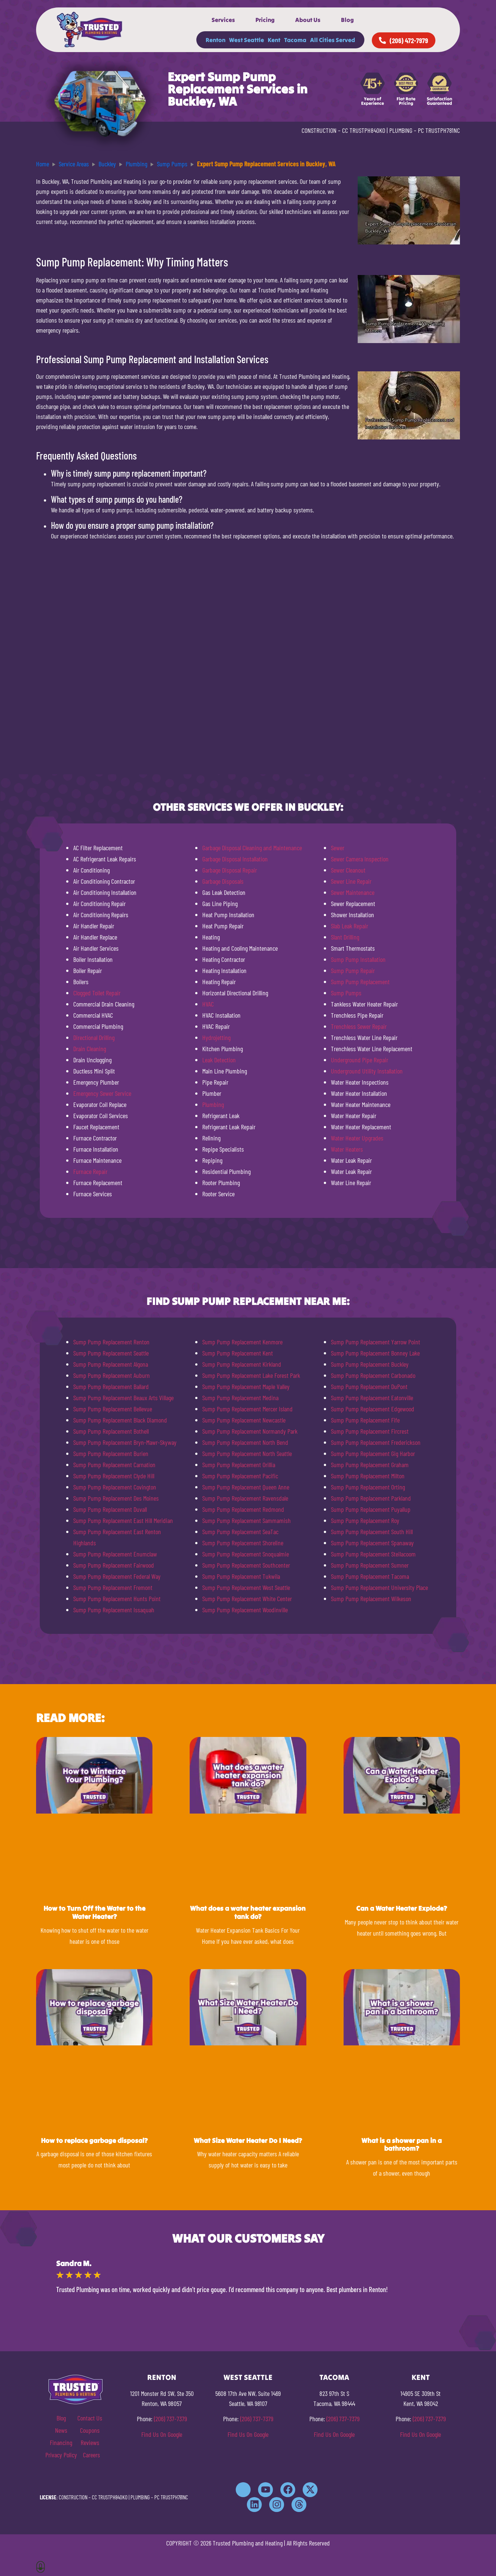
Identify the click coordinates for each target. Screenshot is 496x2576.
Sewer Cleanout (348, 870)
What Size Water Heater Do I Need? (248, 2140)
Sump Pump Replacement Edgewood (372, 1409)
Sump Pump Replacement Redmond (243, 1509)
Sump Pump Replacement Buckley (370, 1364)
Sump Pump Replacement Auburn (111, 1375)
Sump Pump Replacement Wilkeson (371, 1598)
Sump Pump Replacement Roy (365, 1520)
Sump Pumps (346, 993)
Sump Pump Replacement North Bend (245, 1442)
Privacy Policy (61, 2455)
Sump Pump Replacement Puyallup (370, 1509)
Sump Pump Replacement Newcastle (244, 1420)
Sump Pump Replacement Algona (110, 1364)
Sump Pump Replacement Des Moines (116, 1498)
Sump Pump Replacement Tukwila (241, 1576)
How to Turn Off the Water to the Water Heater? (94, 1912)
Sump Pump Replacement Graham (370, 1464)
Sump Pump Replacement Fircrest (370, 1431)
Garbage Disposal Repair (229, 870)
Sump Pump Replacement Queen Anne (245, 1487)
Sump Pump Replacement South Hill (372, 1531)
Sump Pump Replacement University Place (379, 1587)
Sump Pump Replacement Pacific (240, 1476)
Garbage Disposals (223, 881)
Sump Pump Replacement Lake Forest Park (251, 1375)
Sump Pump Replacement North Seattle (247, 1453)
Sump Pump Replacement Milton (368, 1476)
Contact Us (89, 2418)
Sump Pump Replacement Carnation (114, 1464)
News (61, 2430)
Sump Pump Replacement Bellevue (112, 1409)
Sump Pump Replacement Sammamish (246, 1520)
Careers (91, 2455)
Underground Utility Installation (367, 1071)
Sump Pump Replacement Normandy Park (249, 1431)
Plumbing (213, 1104)
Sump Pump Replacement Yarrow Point (375, 1342)
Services (223, 19)
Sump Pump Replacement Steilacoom (373, 1554)
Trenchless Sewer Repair (359, 1026)
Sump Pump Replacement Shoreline (242, 1543)
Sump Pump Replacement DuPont (369, 1386)
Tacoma (295, 40)
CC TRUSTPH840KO (363, 130)
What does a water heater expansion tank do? (248, 1912)
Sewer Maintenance (352, 892)
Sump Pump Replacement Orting (368, 1487)
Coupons (90, 2430)
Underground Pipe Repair (359, 1060)
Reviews (90, 2442)
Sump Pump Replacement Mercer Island (247, 1409)
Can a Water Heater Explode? (401, 1908)
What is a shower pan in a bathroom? (401, 2144)
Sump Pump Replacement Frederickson (376, 1442)
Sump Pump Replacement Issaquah (113, 1610)
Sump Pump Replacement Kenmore (242, 1342)
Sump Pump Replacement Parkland (371, 1498)
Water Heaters (347, 1149)
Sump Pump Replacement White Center (247, 1598)
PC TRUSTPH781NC (439, 130)
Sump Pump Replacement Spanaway (372, 1543)
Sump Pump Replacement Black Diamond (120, 1420)
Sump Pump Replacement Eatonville (372, 1397)
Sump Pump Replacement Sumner (370, 1565)
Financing (61, 2442)
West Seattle (246, 40)
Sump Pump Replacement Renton (111, 1342)
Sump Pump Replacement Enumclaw (115, 1554)
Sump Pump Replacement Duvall (110, 1509)
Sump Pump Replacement (360, 981)
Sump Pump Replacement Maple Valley (246, 1386)
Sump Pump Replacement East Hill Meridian (123, 1520)
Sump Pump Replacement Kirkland (241, 1364)
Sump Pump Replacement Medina (240, 1397)
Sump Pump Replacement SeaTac (240, 1531)
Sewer (337, 848)
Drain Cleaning (89, 1048)
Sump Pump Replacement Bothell (111, 1431)
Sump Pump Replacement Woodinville (245, 1610)
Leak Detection (219, 1060)
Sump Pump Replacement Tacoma (370, 1576)
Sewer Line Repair (351, 881)
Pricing (265, 19)
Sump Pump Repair (353, 970)
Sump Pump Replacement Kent (237, 1353)
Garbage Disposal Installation (235, 859)
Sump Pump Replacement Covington (114, 1487)
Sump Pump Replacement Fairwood (113, 1565)
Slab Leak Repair (349, 926)
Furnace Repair (90, 1171)
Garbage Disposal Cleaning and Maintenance (252, 848)
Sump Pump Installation (358, 959)
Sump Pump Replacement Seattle (111, 1353)
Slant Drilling (345, 937)
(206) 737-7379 (170, 2419)
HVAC (208, 1004)
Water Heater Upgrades (357, 1138)
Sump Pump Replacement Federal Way (117, 1576)
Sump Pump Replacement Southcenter (246, 1565)
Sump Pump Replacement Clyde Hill (113, 1476)
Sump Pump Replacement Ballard (111, 1386)
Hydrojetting (216, 1037)
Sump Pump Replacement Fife (365, 1420)
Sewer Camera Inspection (360, 859)
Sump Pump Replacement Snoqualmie (245, 1554)
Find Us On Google (161, 2434)
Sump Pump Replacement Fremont (112, 1587)
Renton (215, 40)
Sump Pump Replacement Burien (110, 1453)
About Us (308, 19)
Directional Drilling (94, 1037)
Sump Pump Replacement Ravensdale (245, 1498)
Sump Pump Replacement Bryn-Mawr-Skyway (125, 1442)
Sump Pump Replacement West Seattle (246, 1587)
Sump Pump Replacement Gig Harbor (373, 1453)
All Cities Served (332, 40)
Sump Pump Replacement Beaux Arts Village (123, 1397)
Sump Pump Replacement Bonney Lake (375, 1353)
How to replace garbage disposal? (94, 2140)
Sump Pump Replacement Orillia (238, 1464)
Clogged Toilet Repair (96, 993)
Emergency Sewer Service (102, 1093)
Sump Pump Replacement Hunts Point (117, 1598)
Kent (274, 40)
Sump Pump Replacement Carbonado (373, 1375)
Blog (347, 19)
